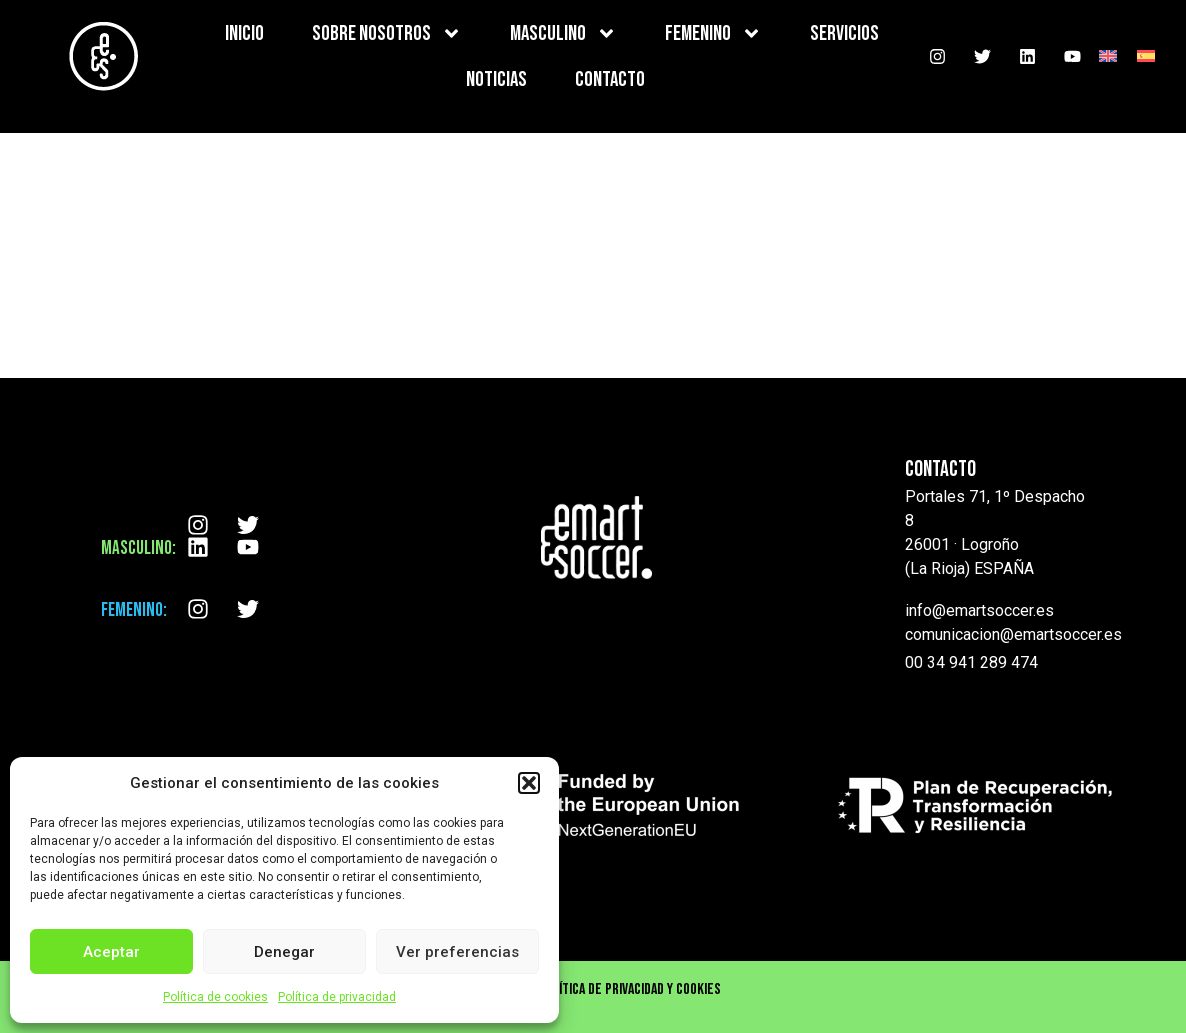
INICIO (244, 33)
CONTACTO (610, 79)
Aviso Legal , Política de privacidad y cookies (593, 989)
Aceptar (111, 952)
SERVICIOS (844, 33)
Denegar (284, 952)
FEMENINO (713, 33)
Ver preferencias (457, 952)
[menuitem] (1108, 56)
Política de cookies (215, 997)
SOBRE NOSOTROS (387, 33)
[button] (529, 783)
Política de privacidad (337, 997)
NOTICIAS (496, 79)
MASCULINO (563, 33)
